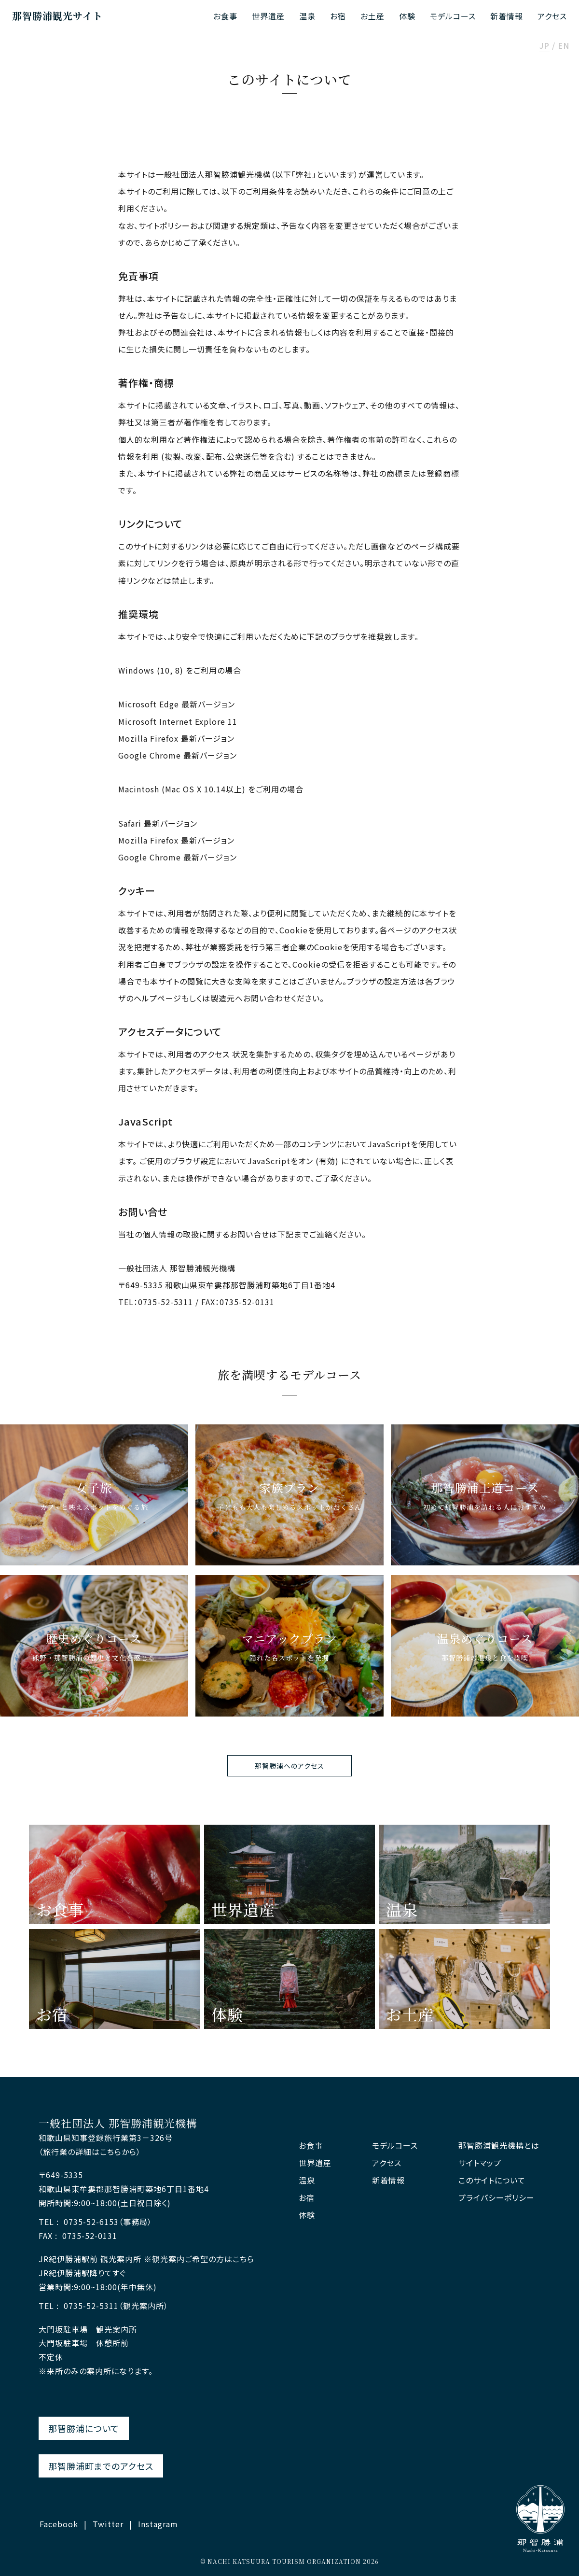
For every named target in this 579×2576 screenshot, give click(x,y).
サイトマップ (479, 2162)
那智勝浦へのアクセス (289, 1766)
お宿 (338, 16)
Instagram (158, 2524)
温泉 (307, 16)
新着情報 (506, 16)
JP (544, 46)
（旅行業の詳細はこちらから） (90, 2151)
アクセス (552, 16)
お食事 (225, 16)
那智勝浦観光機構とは (498, 2145)
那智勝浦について (83, 2428)
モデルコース (453, 16)
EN (563, 46)
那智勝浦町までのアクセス (100, 2466)
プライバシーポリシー (496, 2197)
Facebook (59, 2524)
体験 (407, 16)
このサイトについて (491, 2180)
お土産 (372, 16)
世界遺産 (268, 16)
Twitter (108, 2524)
